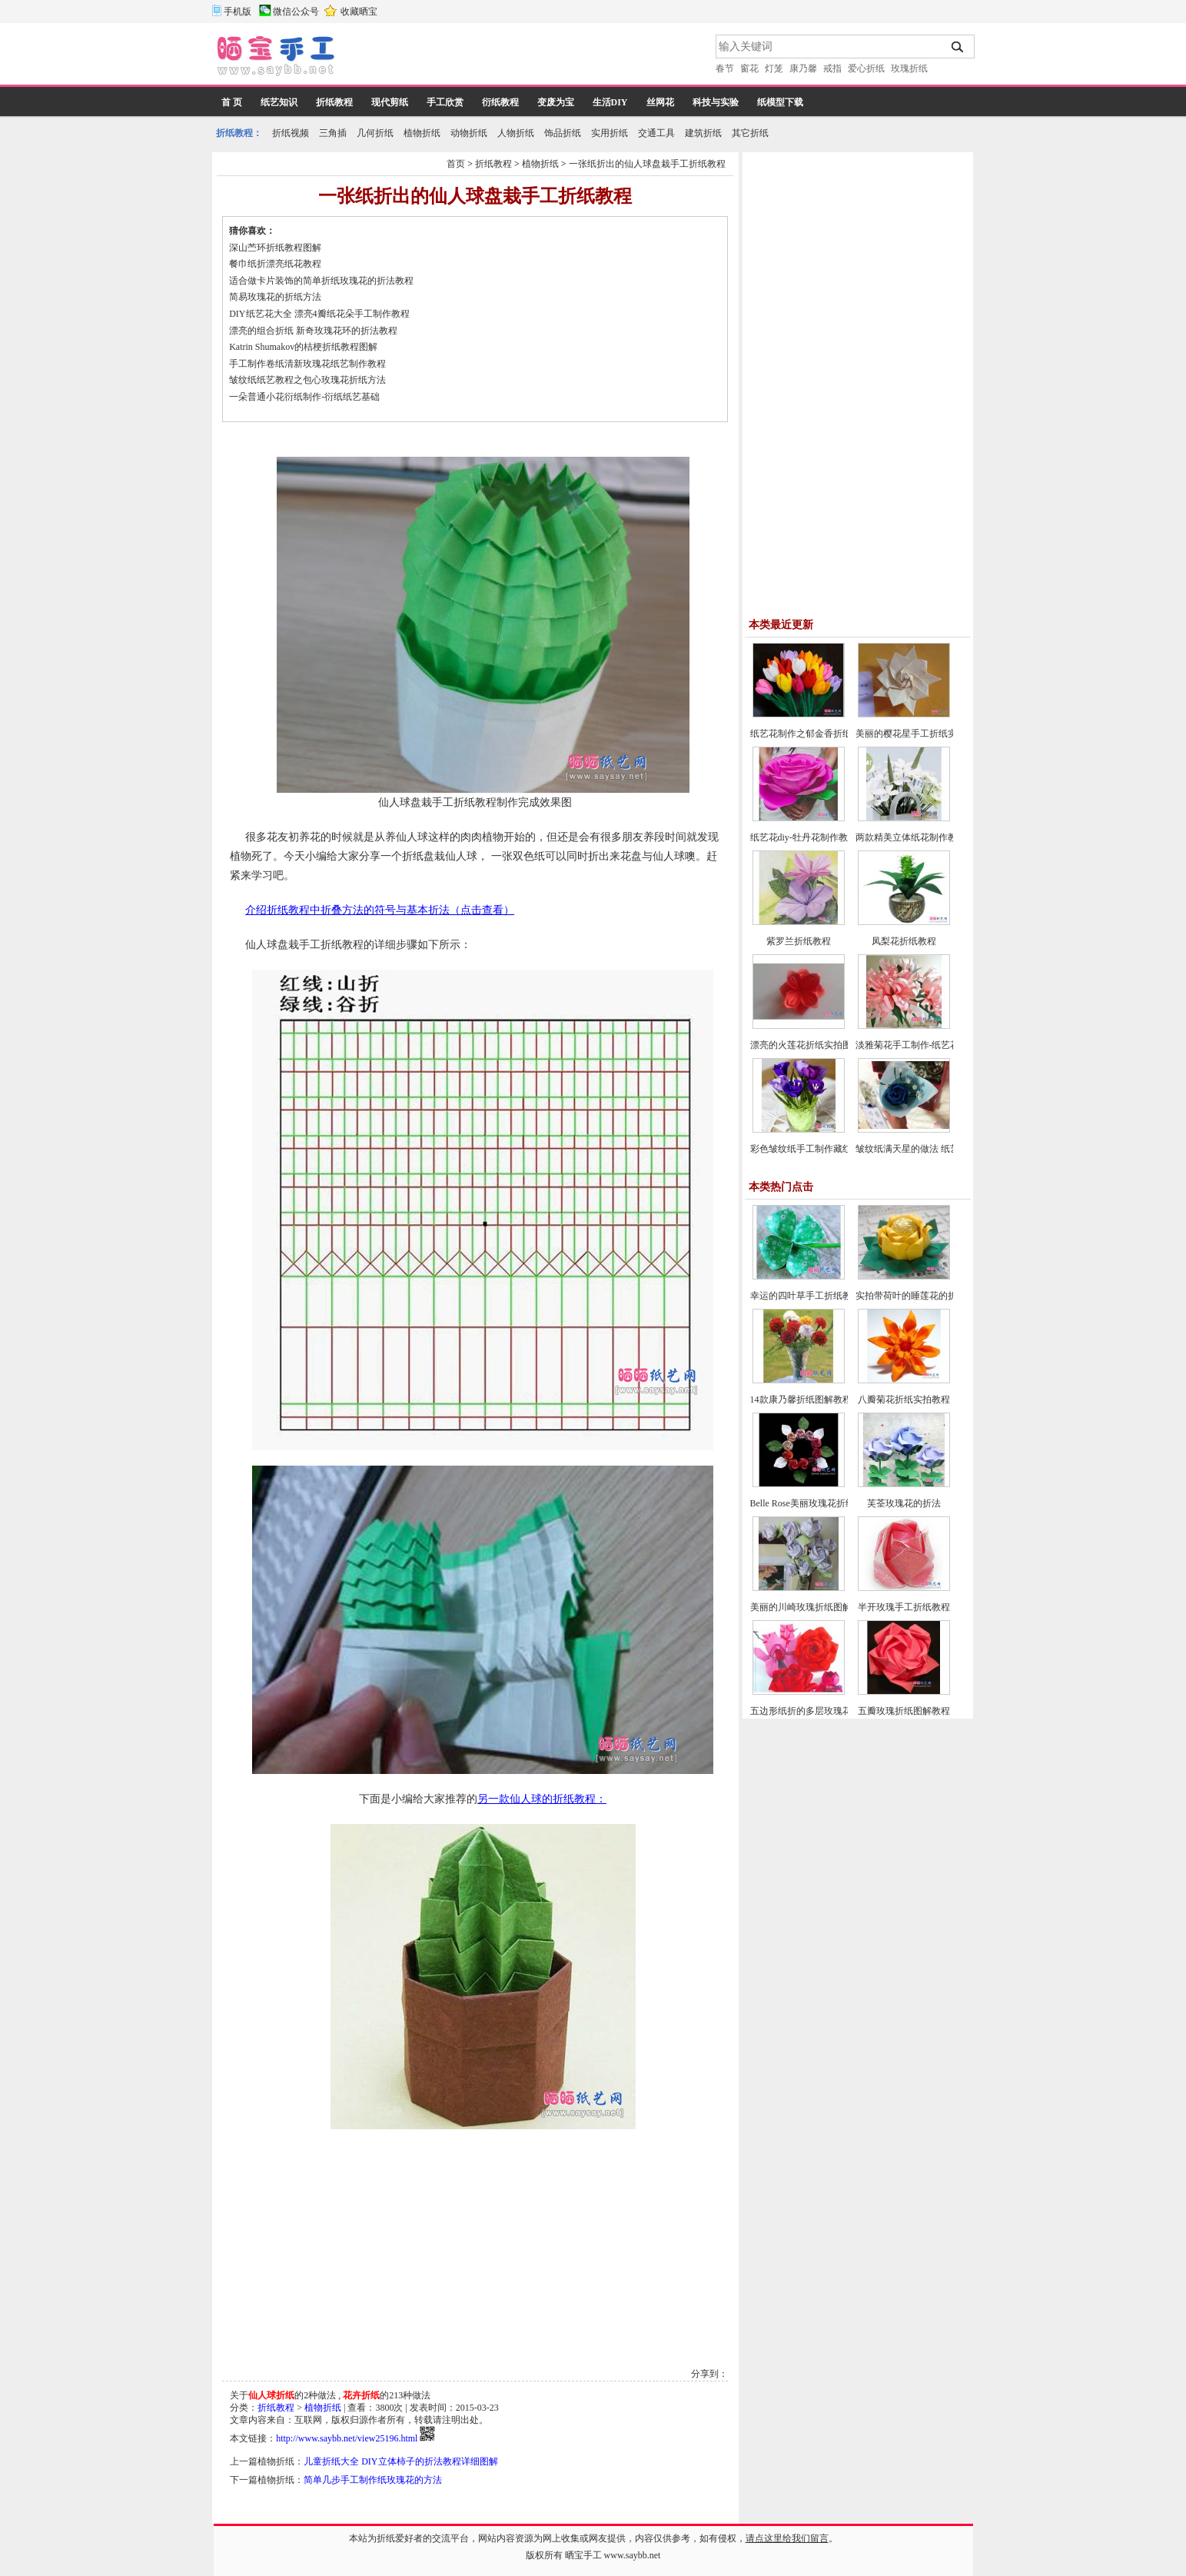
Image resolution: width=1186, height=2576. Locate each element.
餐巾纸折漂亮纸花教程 (275, 263)
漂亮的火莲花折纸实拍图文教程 (814, 1045)
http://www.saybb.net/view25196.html (346, 2438)
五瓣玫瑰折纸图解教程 (904, 1711)
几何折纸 (375, 133)
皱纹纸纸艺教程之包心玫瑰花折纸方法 (307, 379)
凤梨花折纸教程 (904, 941)
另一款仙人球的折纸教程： (541, 1799)
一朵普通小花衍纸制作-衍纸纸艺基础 (304, 396)
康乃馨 (803, 68)
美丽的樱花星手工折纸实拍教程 (920, 733)
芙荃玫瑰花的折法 (904, 1503)
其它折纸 (750, 133)
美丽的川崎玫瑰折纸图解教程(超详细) (827, 1607)
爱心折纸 (866, 68)
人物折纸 (515, 133)
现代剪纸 (389, 102)
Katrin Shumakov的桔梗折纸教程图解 (303, 346)
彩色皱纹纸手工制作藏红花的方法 (819, 1148)
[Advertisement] (526, 58)
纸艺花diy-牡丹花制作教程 (803, 837)
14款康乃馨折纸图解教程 (801, 1399)
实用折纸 (609, 133)
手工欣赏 (445, 102)
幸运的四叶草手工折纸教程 (805, 1295)
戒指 (832, 68)
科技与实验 (716, 102)
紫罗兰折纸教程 (798, 941)
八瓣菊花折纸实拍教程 (904, 1399)
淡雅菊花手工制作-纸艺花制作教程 (926, 1045)
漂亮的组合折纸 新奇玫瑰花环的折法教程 (313, 330)
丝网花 (660, 102)
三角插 (333, 133)
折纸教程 (334, 102)
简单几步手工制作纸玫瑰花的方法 (373, 2479)
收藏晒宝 (359, 11)
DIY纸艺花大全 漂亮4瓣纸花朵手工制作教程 (319, 313)
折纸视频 (290, 133)
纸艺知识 (279, 102)
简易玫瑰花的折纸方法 (275, 296)
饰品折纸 (562, 133)
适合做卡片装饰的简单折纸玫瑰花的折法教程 (321, 280)
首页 (456, 163)
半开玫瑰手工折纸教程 (904, 1607)
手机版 (237, 11)
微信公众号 (296, 11)
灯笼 (774, 68)
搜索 (958, 47)
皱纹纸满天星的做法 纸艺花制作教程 (930, 1148)
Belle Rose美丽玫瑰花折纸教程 (811, 1503)
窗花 (749, 68)
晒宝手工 (583, 2555)
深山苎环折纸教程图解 (275, 247)
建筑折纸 (703, 133)
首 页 (231, 102)
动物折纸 (468, 133)
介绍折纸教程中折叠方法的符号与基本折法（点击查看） (379, 910)
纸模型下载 (780, 102)
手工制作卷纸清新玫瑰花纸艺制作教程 (307, 363)
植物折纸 (422, 133)
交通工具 (656, 133)
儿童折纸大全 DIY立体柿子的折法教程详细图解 (400, 2461)
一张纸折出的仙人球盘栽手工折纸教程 (647, 163)
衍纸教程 (500, 102)
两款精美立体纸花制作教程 (910, 837)
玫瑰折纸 (909, 68)
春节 (725, 68)
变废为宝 (555, 102)
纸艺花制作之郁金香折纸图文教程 (819, 733)
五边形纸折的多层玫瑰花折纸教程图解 (828, 1711)
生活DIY (610, 102)
